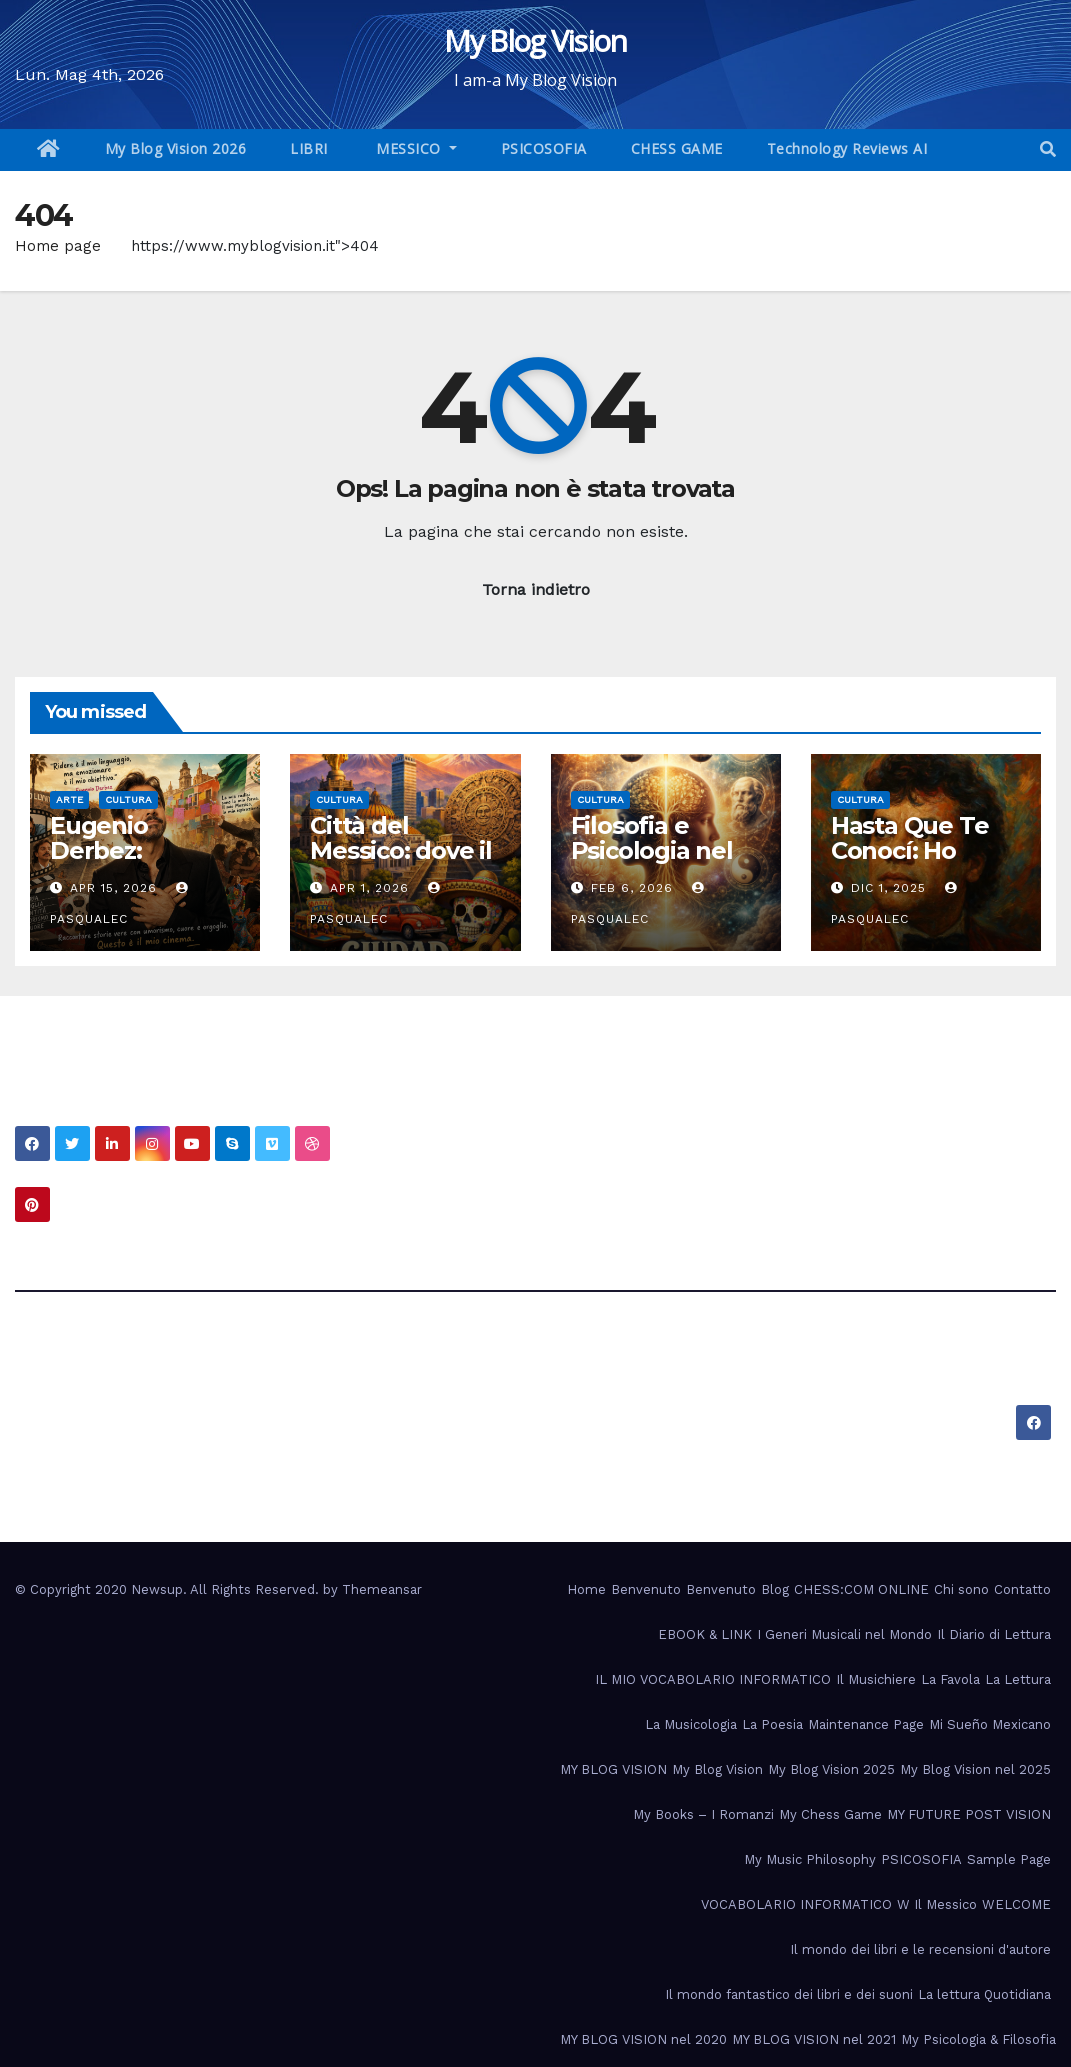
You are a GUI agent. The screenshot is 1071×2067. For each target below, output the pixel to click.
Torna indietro (536, 589)
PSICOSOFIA (544, 148)
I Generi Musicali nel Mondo (844, 1634)
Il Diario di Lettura (994, 1634)
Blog (775, 1589)
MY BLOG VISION (613, 1769)
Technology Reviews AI (847, 148)
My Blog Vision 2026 (176, 148)
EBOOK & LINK (705, 1634)
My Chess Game (830, 1814)
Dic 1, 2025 (888, 888)
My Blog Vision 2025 (831, 1769)
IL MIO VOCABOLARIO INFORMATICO (713, 1679)
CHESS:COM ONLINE (861, 1589)
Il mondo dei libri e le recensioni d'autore (920, 1949)
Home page (58, 246)
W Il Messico (937, 1904)
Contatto (1022, 1589)
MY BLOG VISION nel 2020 (643, 2039)
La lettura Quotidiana (984, 1994)
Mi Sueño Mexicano (990, 1724)
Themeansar (382, 1589)
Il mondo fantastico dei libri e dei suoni (789, 1994)
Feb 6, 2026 (632, 888)
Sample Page (1009, 1859)
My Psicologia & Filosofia (978, 2039)
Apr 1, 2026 (369, 888)
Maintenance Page (866, 1724)
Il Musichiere (876, 1679)
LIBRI (309, 148)
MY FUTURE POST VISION (969, 1814)
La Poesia (772, 1724)
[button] (1048, 149)
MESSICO (409, 148)
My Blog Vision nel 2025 (975, 1769)
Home (586, 1589)
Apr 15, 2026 (113, 888)
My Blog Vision (535, 40)
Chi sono (961, 1589)
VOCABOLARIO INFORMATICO (796, 1904)
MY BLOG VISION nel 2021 (814, 2039)
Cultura (128, 799)
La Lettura (1018, 1679)
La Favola (950, 1679)
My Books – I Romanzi (703, 1814)
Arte (69, 799)
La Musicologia (691, 1724)
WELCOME (1016, 1904)
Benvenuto (646, 1589)
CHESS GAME (677, 148)
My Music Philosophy (810, 1859)
